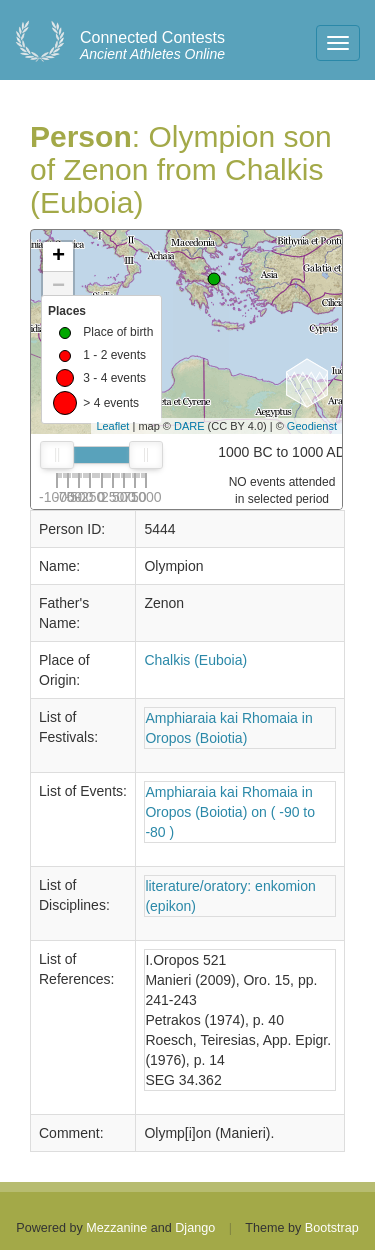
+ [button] (58, 257)
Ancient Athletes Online (152, 46)
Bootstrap (332, 1228)
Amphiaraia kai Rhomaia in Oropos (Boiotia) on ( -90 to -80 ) (230, 812)
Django (195, 1228)
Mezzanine (116, 1228)
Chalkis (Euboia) (195, 660)
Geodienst (312, 426)
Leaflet (112, 426)
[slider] (57, 455)
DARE (189, 426)
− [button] (58, 287)
